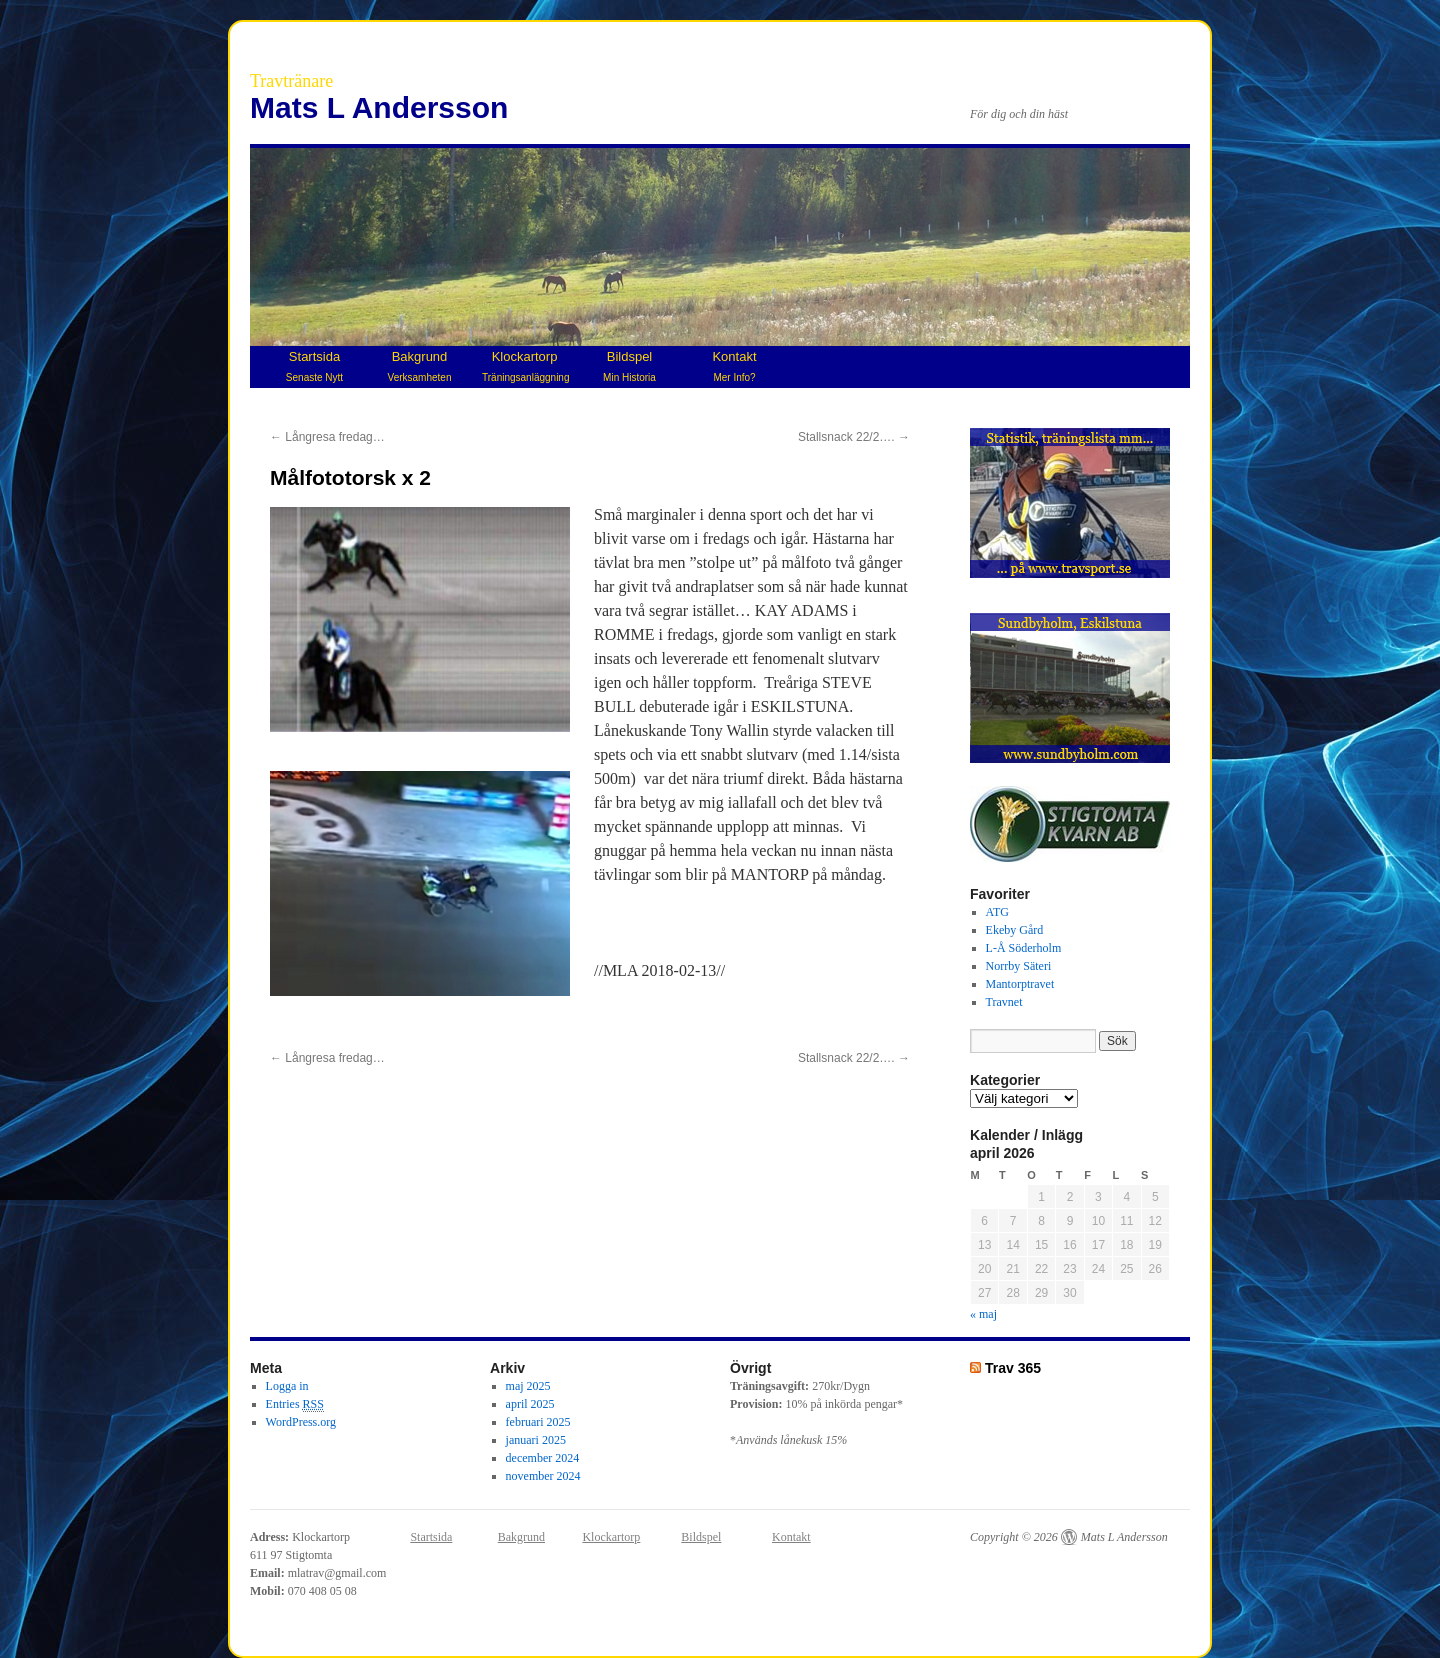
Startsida (314, 366)
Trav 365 (1013, 1368)
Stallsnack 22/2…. (854, 437)
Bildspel (629, 366)
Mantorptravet (1020, 984)
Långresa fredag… (327, 437)
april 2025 (530, 1404)
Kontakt (734, 366)
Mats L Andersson (379, 107)
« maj (983, 1314)
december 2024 (543, 1458)
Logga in (287, 1386)
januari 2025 (536, 1440)
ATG (997, 912)
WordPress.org (301, 1422)
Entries (295, 1404)
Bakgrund (420, 366)
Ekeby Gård (1015, 930)
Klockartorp (525, 366)
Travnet (1004, 1002)
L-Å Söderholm (1024, 948)
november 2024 (543, 1476)
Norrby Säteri (1019, 966)
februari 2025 (538, 1422)
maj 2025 (528, 1386)
